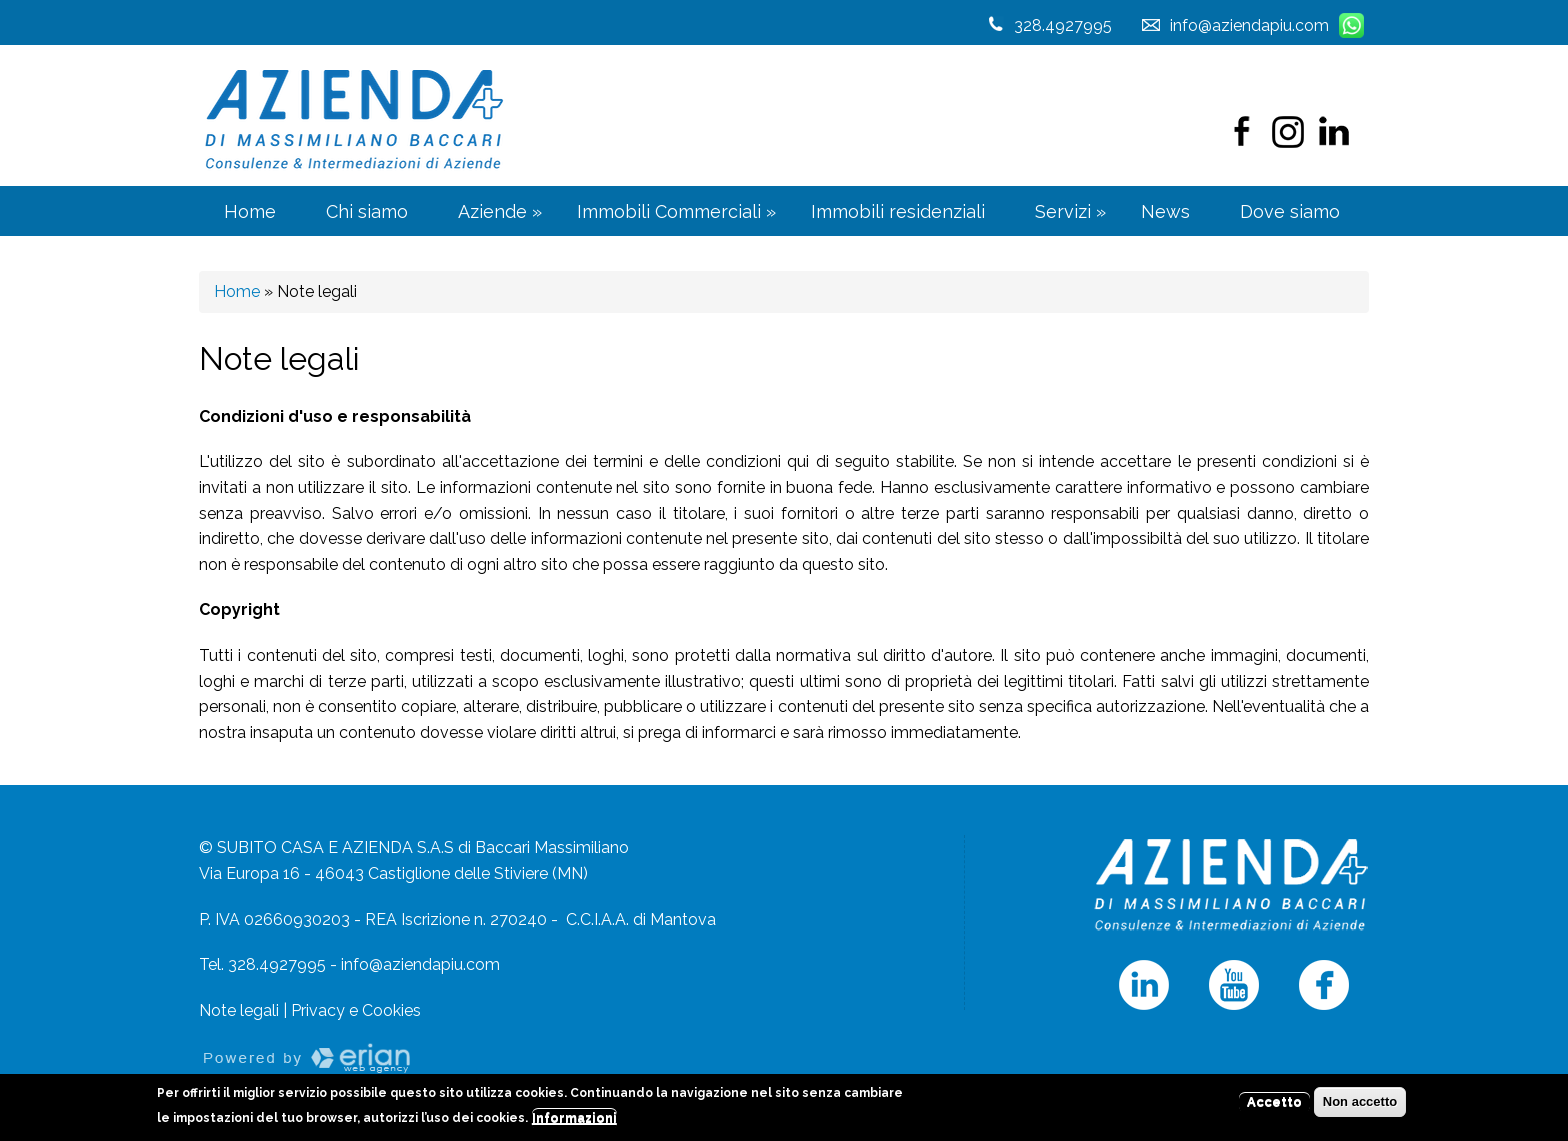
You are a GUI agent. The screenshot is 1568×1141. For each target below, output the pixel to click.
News (1165, 211)
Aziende (500, 211)
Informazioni (574, 1119)
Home (250, 211)
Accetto (1274, 1103)
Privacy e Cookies (356, 1010)
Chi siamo (367, 211)
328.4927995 (1063, 25)
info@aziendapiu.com (420, 964)
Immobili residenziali (898, 211)
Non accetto (1360, 1103)
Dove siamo (1290, 211)
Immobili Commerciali (676, 211)
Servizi (1070, 211)
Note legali (239, 1010)
